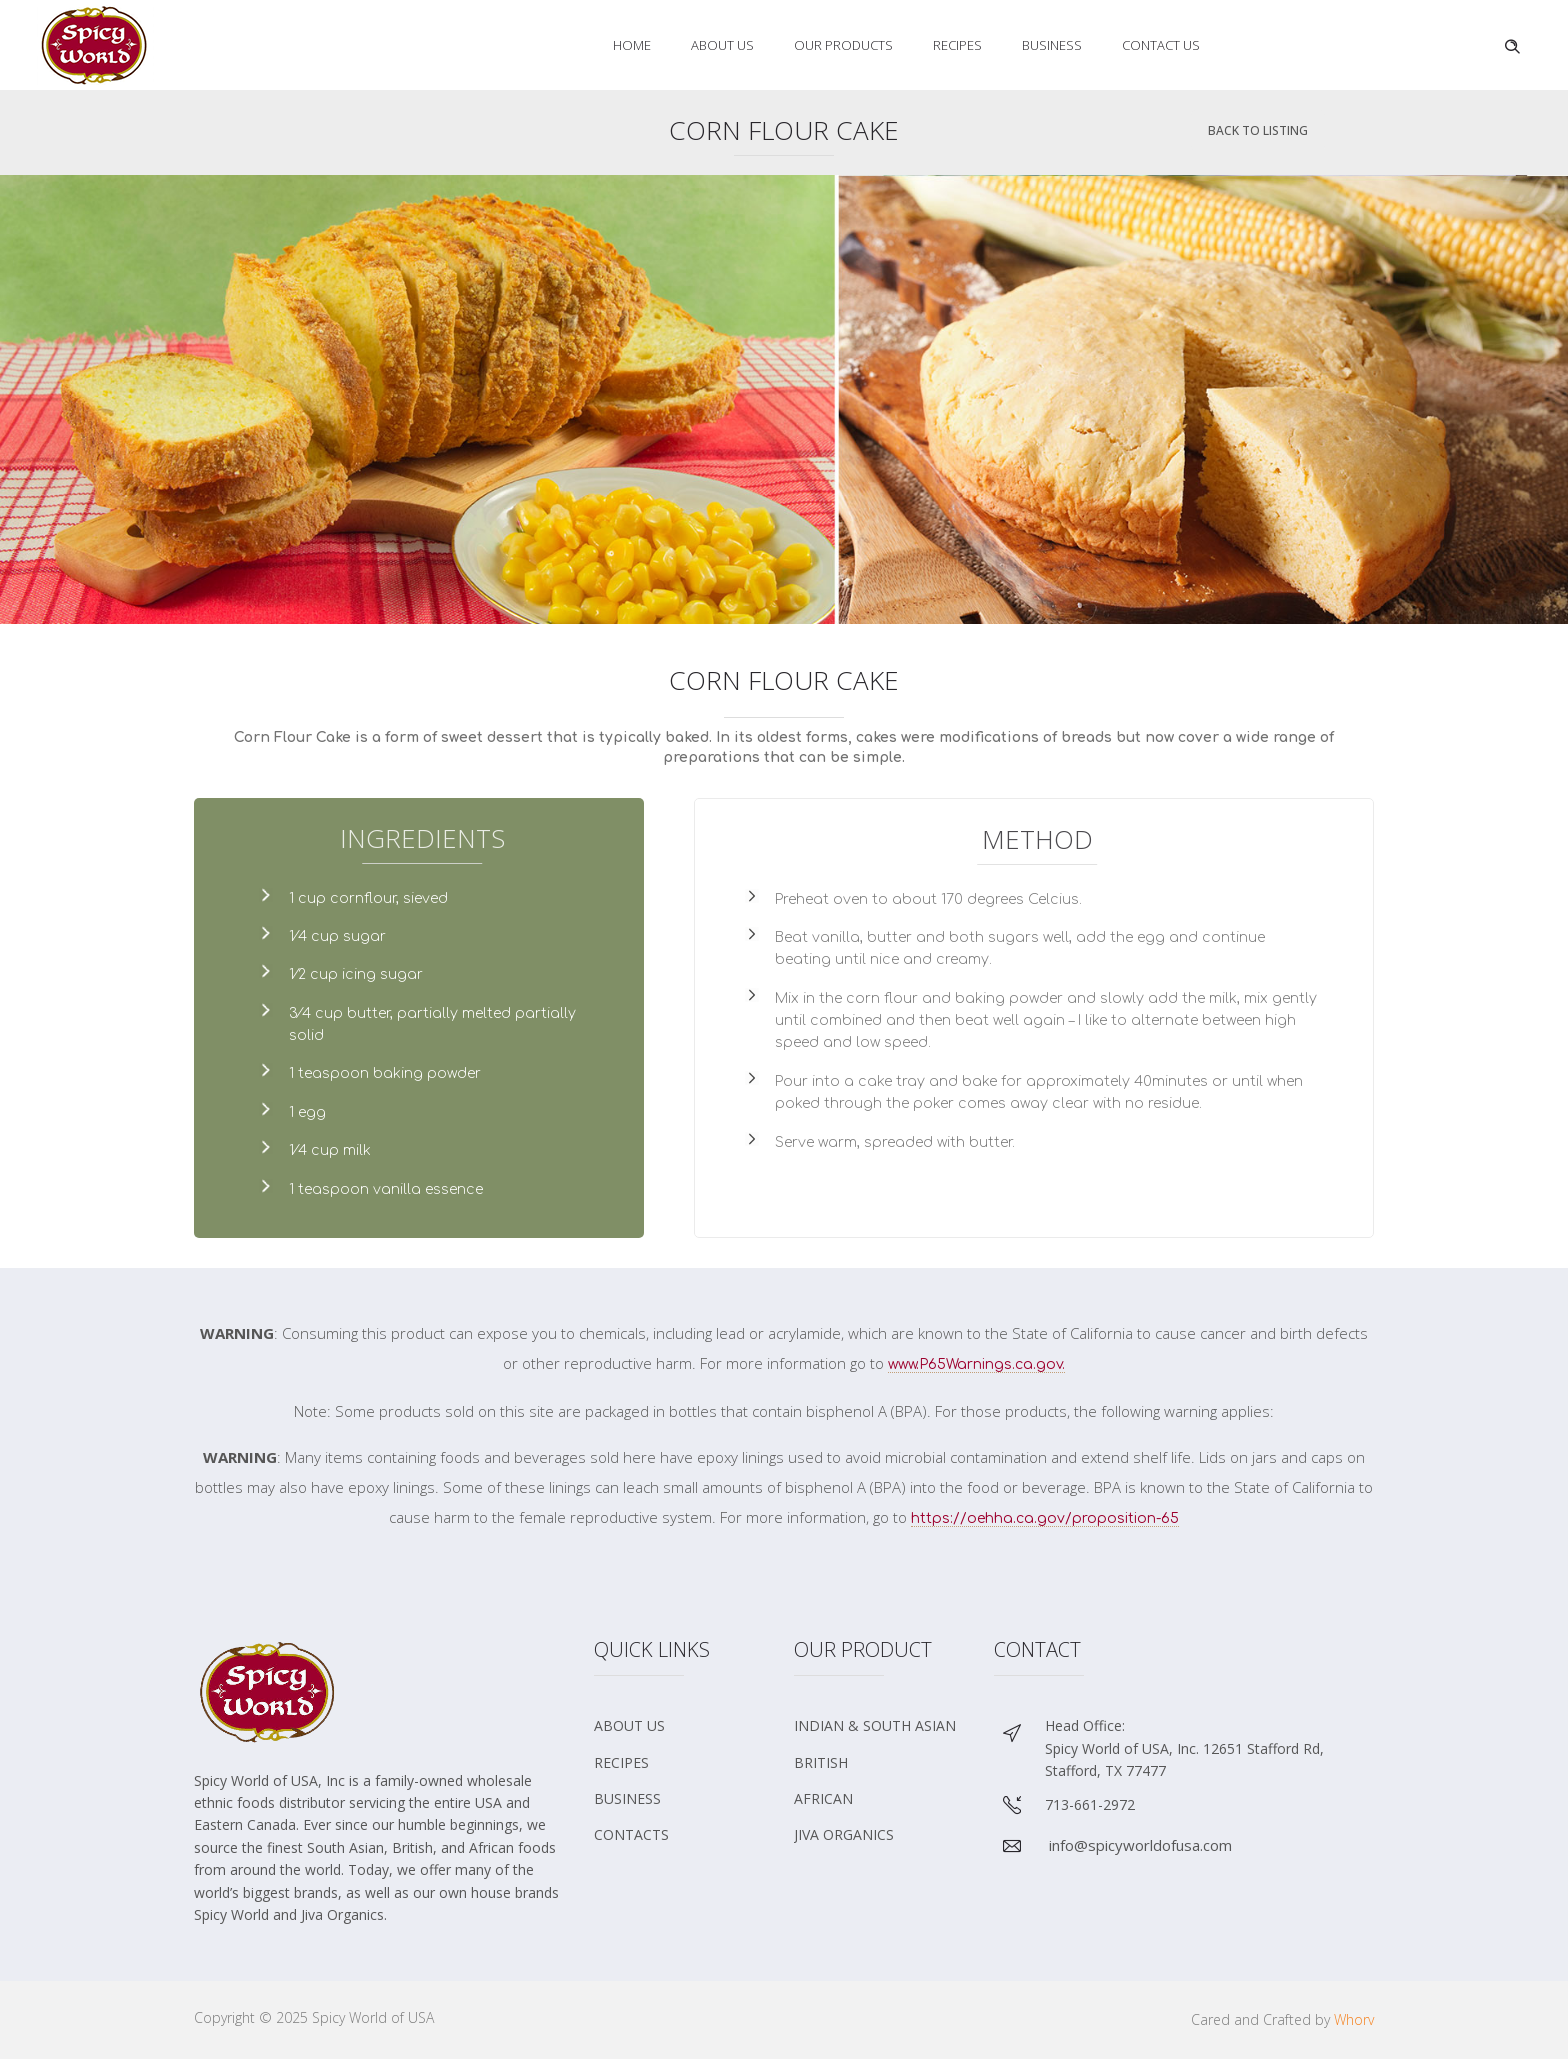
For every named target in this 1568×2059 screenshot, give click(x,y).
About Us (722, 45)
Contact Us (1161, 45)
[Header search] (1512, 44)
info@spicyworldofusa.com (1140, 1845)
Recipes (957, 45)
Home (632, 45)
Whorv (1354, 2019)
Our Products (843, 45)
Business (1052, 45)
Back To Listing (1258, 130)
